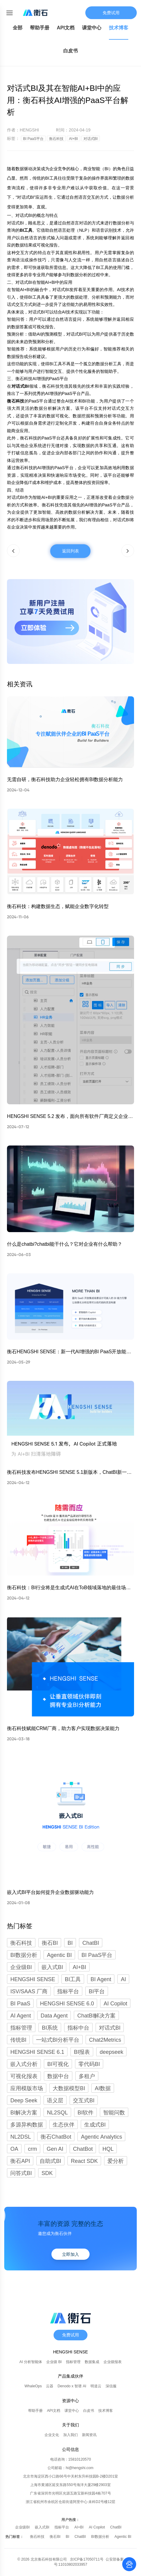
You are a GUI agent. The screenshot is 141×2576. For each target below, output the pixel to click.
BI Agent (100, 1979)
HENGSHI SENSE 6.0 (67, 2004)
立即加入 (70, 2254)
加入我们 (70, 2435)
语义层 (55, 2100)
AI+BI (79, 2527)
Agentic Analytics (101, 2137)
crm (32, 2149)
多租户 (87, 2076)
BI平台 (97, 1991)
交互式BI (83, 2100)
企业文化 (51, 2435)
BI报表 (82, 2052)
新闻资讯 (89, 2435)
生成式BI (95, 2125)
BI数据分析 (100, 2537)
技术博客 (118, 27)
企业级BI (23, 2527)
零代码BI (89, 2064)
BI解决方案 (23, 2113)
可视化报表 (24, 2076)
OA (14, 2149)
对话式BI (109, 2028)
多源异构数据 (26, 2125)
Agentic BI (122, 2537)
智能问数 (114, 2113)
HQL (107, 2149)
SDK (47, 2173)
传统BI (18, 2040)
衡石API (20, 2161)
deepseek (111, 2052)
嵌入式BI (42, 2527)
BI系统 (50, 2028)
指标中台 (78, 2028)
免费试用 (111, 12)
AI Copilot (115, 2004)
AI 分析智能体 (30, 2362)
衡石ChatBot (56, 2137)
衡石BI (55, 2537)
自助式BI (50, 2161)
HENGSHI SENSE (32, 1979)
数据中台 (58, 2076)
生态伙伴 (63, 2125)
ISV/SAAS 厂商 (29, 1991)
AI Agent (20, 2016)
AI (123, 1979)
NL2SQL (57, 2113)
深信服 (111, 2386)
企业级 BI (54, 2362)
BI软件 (85, 2113)
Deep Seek (23, 2100)
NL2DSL (20, 2137)
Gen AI (55, 2149)
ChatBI (115, 2527)
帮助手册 (39, 27)
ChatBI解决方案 (96, 2016)
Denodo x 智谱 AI (71, 2386)
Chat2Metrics (105, 2040)
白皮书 (70, 50)
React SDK (84, 2161)
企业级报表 (112, 2362)
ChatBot (83, 2149)
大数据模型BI (69, 2088)
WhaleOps (33, 2386)
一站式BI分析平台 (57, 2040)
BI (68, 2537)
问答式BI (21, 2173)
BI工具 (73, 1979)
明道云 (95, 2386)
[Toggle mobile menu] (9, 13)
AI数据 (103, 2088)
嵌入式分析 (24, 2064)
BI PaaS (20, 2004)
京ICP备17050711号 (88, 2559)
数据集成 (92, 2362)
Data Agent (54, 2016)
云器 (49, 2386)
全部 (17, 27)
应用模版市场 (26, 2088)
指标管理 (21, 2028)
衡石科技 (37, 2537)
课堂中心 (91, 27)
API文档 (65, 27)
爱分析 (115, 2161)
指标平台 (68, 1991)
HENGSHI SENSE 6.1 (37, 2052)
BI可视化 (58, 2064)
